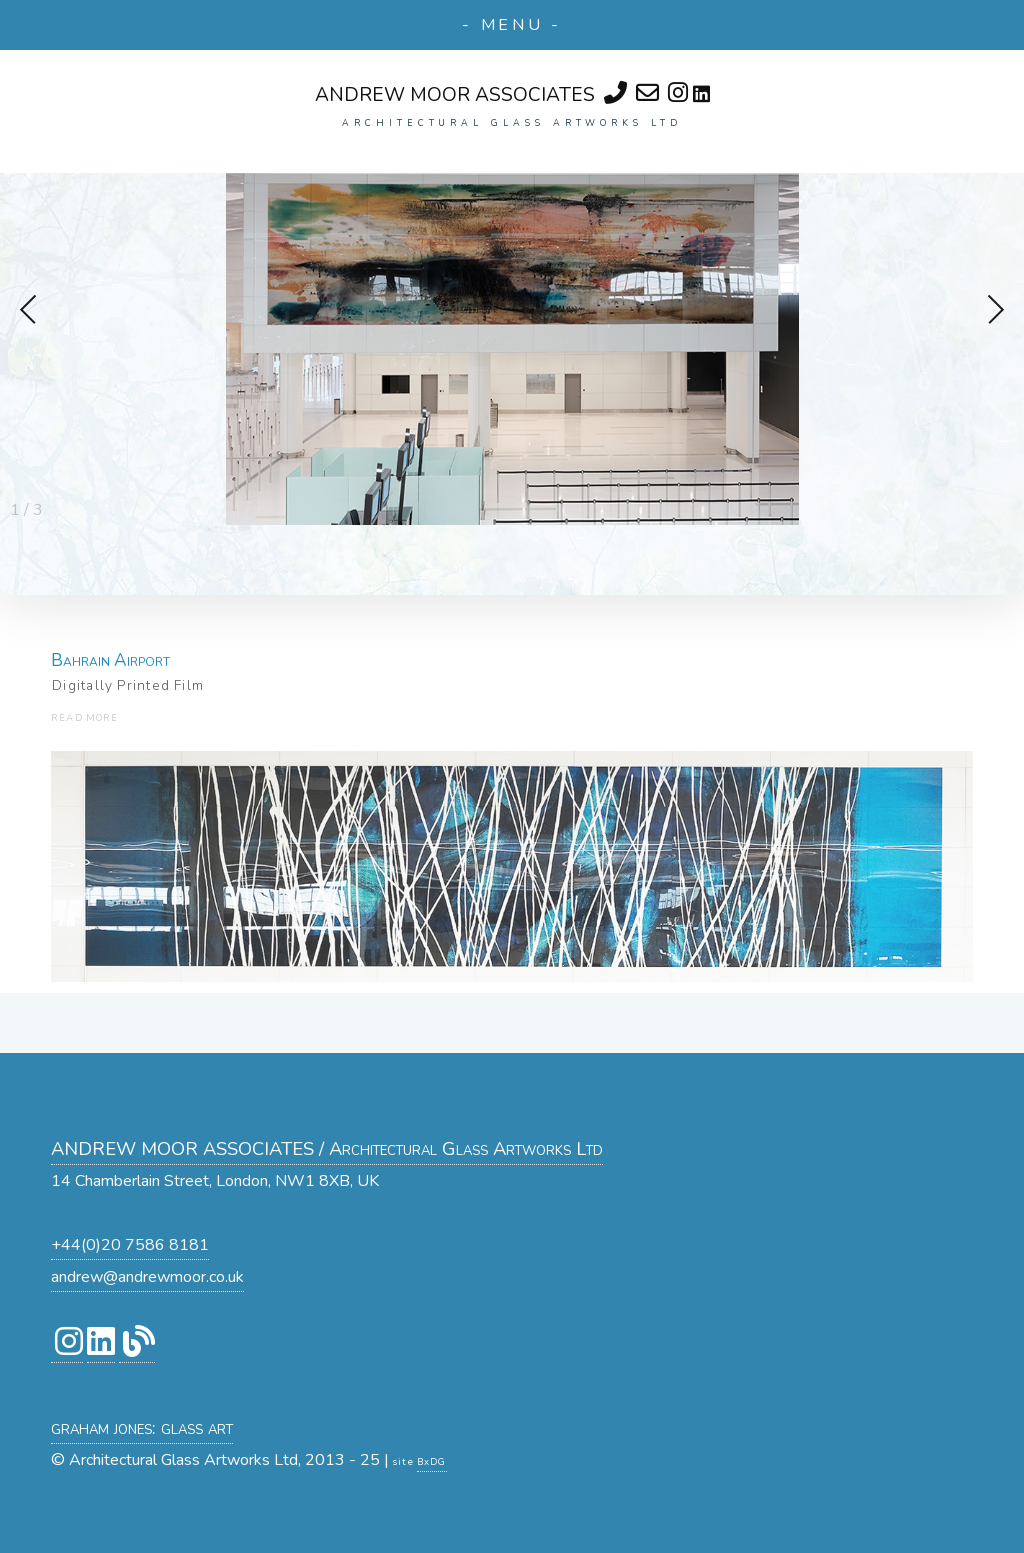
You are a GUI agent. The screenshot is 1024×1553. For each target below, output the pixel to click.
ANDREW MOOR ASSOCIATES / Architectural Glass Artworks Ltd (327, 1148)
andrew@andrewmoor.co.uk (147, 1277)
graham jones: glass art (142, 1427)
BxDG (432, 1461)
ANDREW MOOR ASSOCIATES (455, 95)
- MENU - (511, 25)
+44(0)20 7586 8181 (130, 1245)
